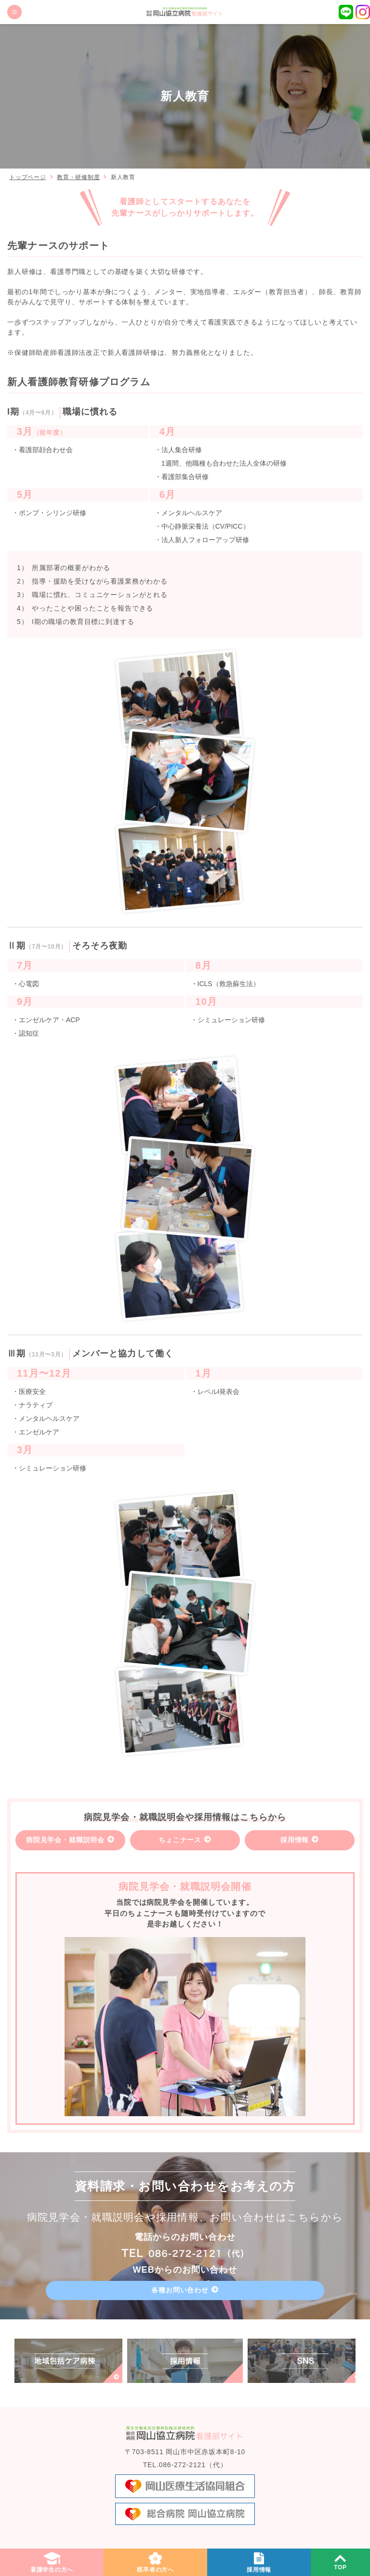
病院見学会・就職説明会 (65, 1840)
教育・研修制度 (78, 177)
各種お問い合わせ (180, 2290)
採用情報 (294, 1840)
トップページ (27, 177)
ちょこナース (180, 1840)
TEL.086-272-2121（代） (185, 2465)
